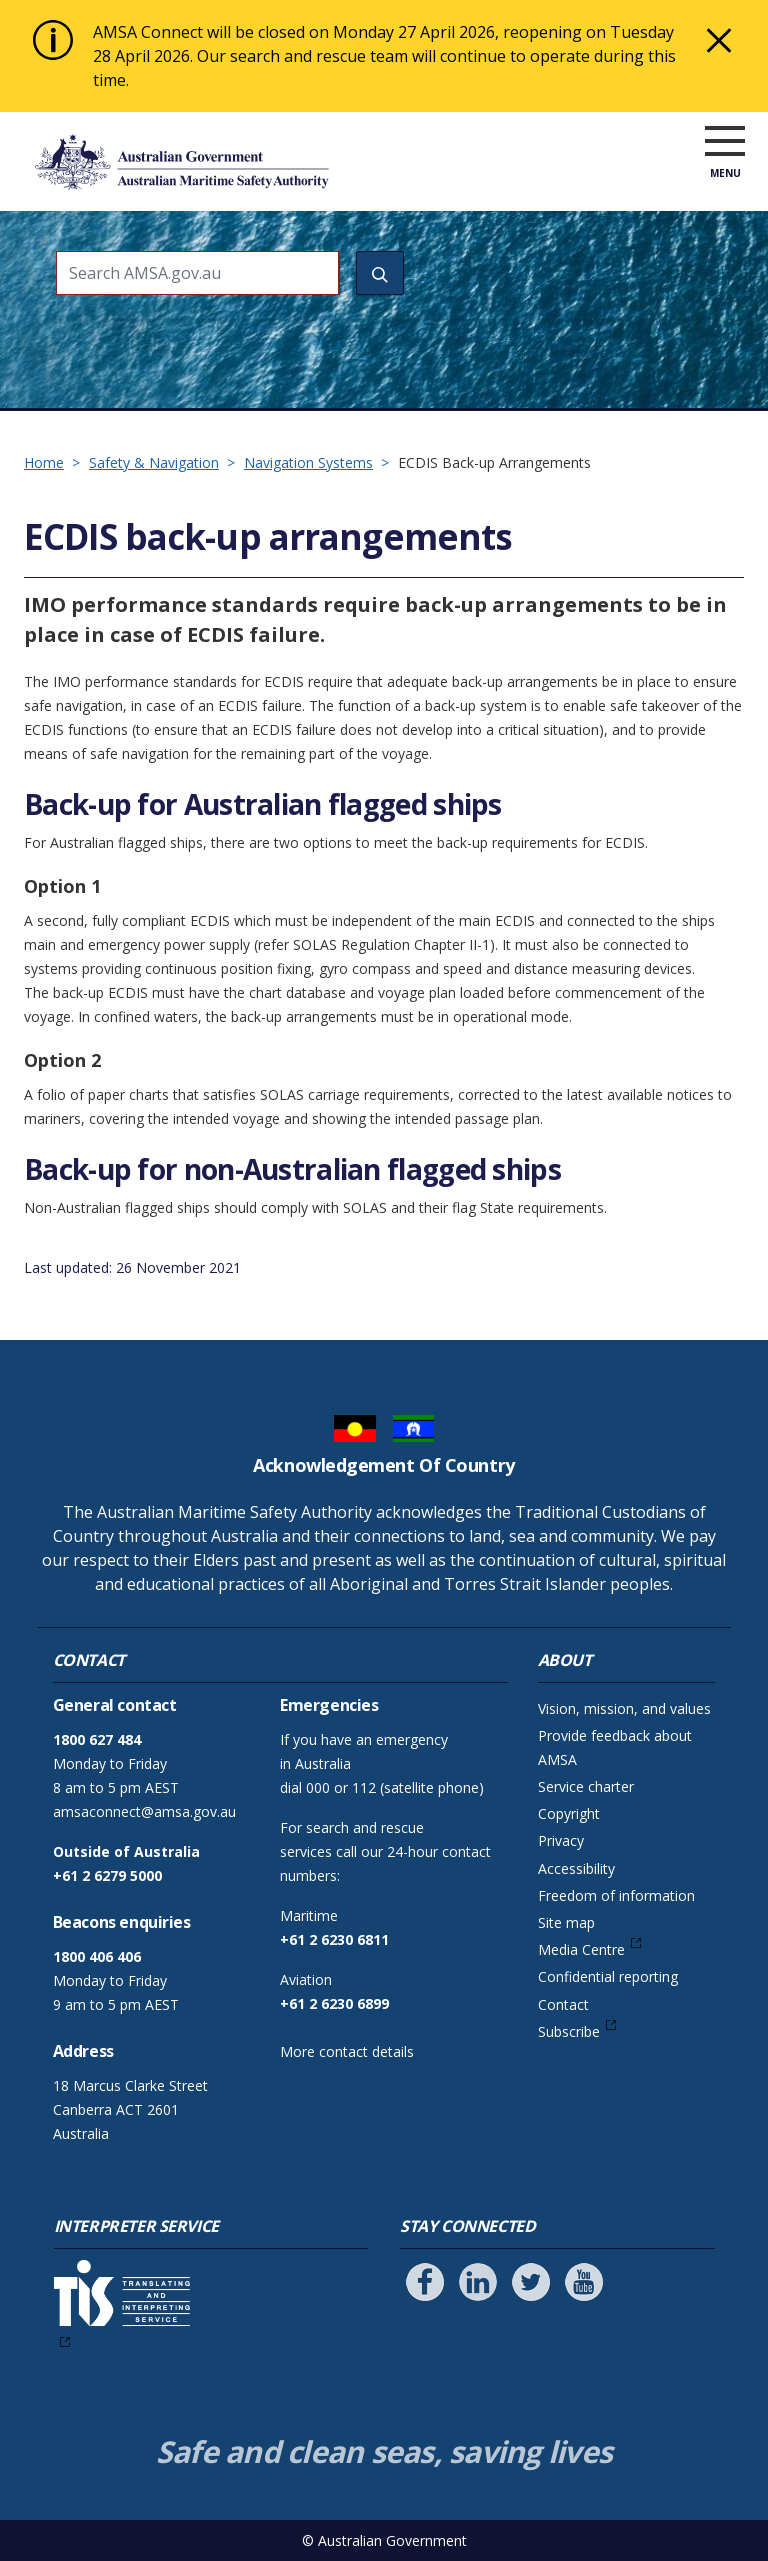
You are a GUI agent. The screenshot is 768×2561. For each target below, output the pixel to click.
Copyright (569, 1813)
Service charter (586, 1786)
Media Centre (581, 1949)
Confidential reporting (608, 1976)
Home (44, 462)
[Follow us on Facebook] (425, 2282)
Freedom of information (616, 1895)
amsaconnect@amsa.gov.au (144, 1811)
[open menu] (725, 166)
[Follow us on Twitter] (531, 2282)
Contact (563, 2004)
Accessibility (576, 1868)
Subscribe (569, 2031)
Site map (566, 1922)
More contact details (347, 2051)
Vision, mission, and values (624, 1708)
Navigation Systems (308, 462)
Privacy (561, 1840)
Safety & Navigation (154, 462)
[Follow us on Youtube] (584, 2282)
